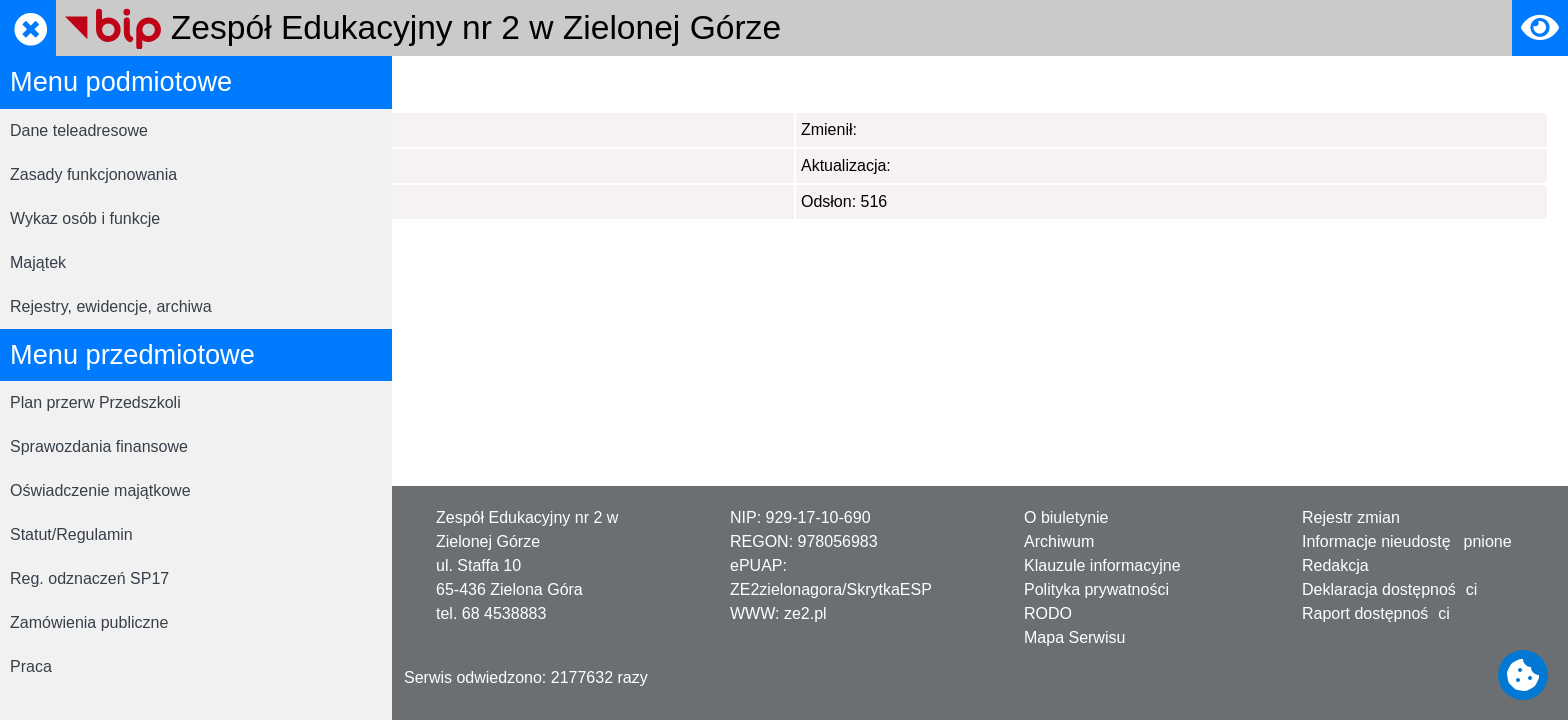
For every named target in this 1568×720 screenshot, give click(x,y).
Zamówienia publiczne (89, 622)
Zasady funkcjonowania (93, 174)
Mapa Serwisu (1074, 637)
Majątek (38, 262)
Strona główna (463, 83)
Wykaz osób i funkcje (85, 218)
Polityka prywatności (1096, 589)
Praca (31, 666)
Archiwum (1059, 541)
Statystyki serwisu (595, 83)
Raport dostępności (1376, 613)
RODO (1048, 613)
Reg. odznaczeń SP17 (89, 578)
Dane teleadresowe (79, 130)
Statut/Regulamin (71, 534)
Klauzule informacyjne (1102, 565)
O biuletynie (1066, 517)
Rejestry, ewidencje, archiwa (111, 306)
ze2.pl (805, 613)
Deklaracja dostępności (1389, 589)
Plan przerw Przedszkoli (95, 402)
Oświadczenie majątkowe (100, 490)
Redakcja (1335, 565)
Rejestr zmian (1351, 517)
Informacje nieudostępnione (1407, 541)
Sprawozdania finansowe (99, 446)
